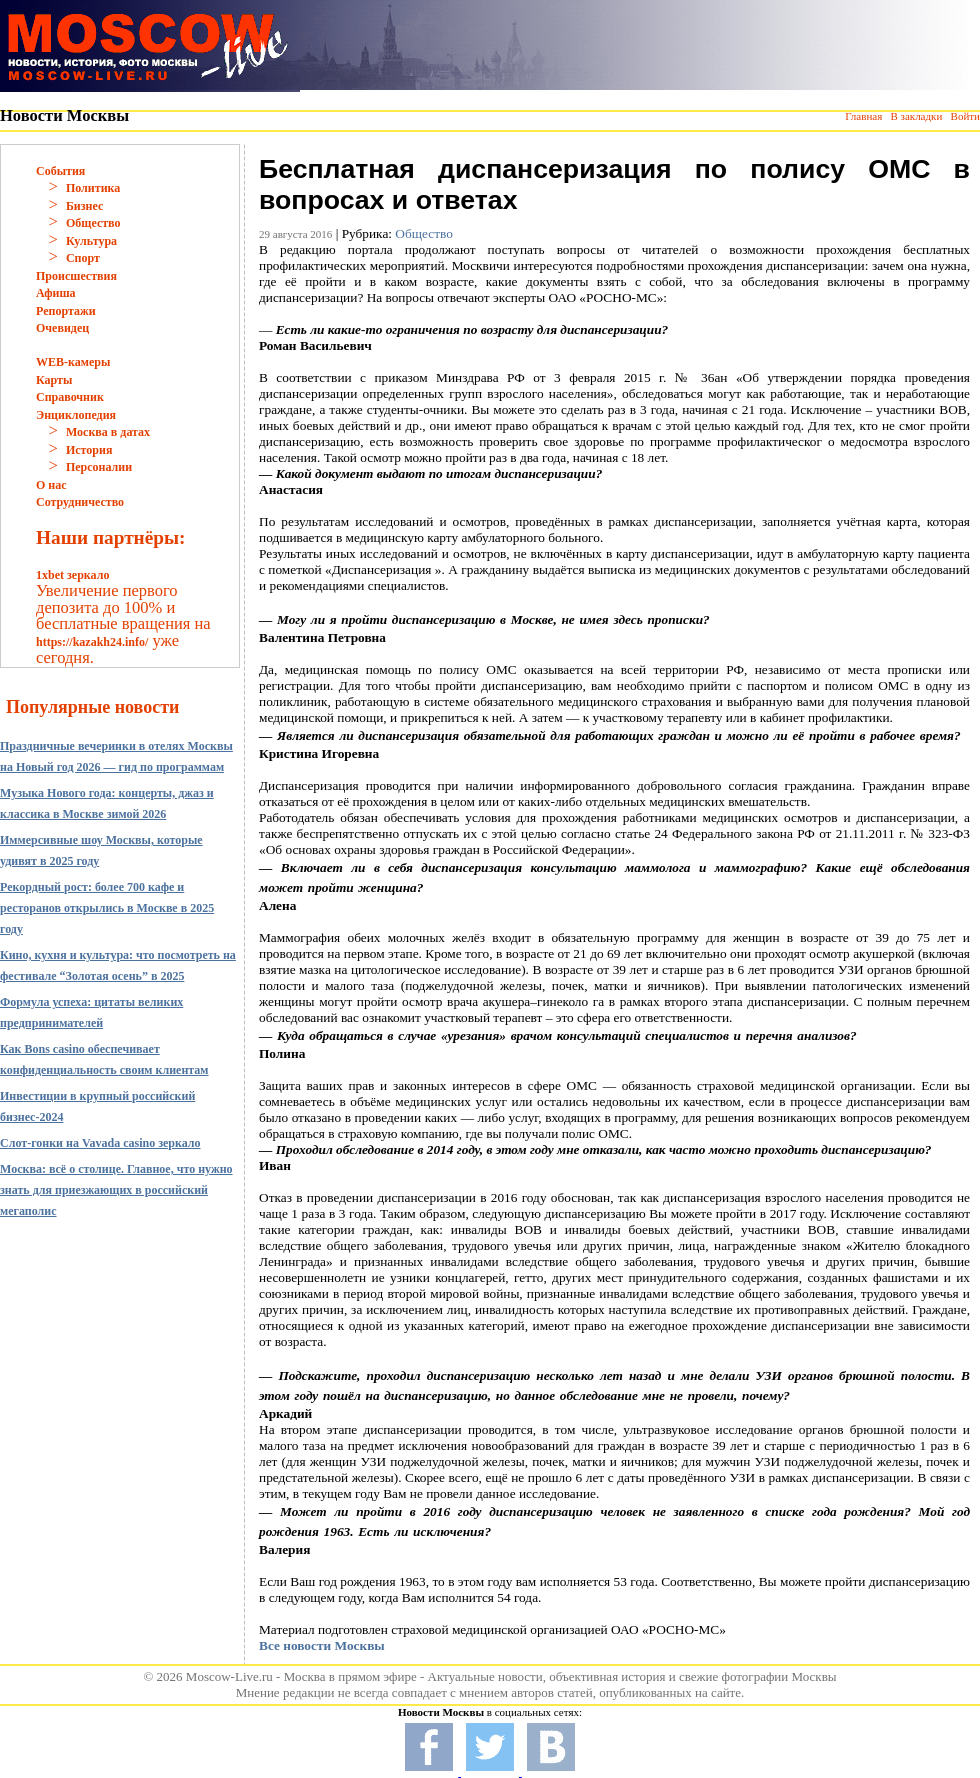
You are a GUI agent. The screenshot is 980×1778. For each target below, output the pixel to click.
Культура (91, 241)
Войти (965, 116)
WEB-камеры (73, 362)
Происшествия (76, 276)
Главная (863, 116)
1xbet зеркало (72, 575)
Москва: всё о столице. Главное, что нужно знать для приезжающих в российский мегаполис (116, 1190)
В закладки (916, 116)
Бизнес (84, 206)
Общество (93, 223)
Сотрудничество (80, 502)
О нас (51, 485)
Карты (54, 380)
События (60, 171)
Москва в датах (108, 432)
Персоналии (99, 467)
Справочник (70, 397)
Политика (93, 188)
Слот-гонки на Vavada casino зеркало (100, 1143)
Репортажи (66, 311)
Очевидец (62, 328)
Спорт (83, 258)
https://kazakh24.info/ (92, 642)
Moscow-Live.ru (229, 1676)
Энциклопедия (76, 415)
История (89, 450)
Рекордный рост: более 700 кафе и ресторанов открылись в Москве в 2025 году (107, 908)
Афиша (56, 293)
